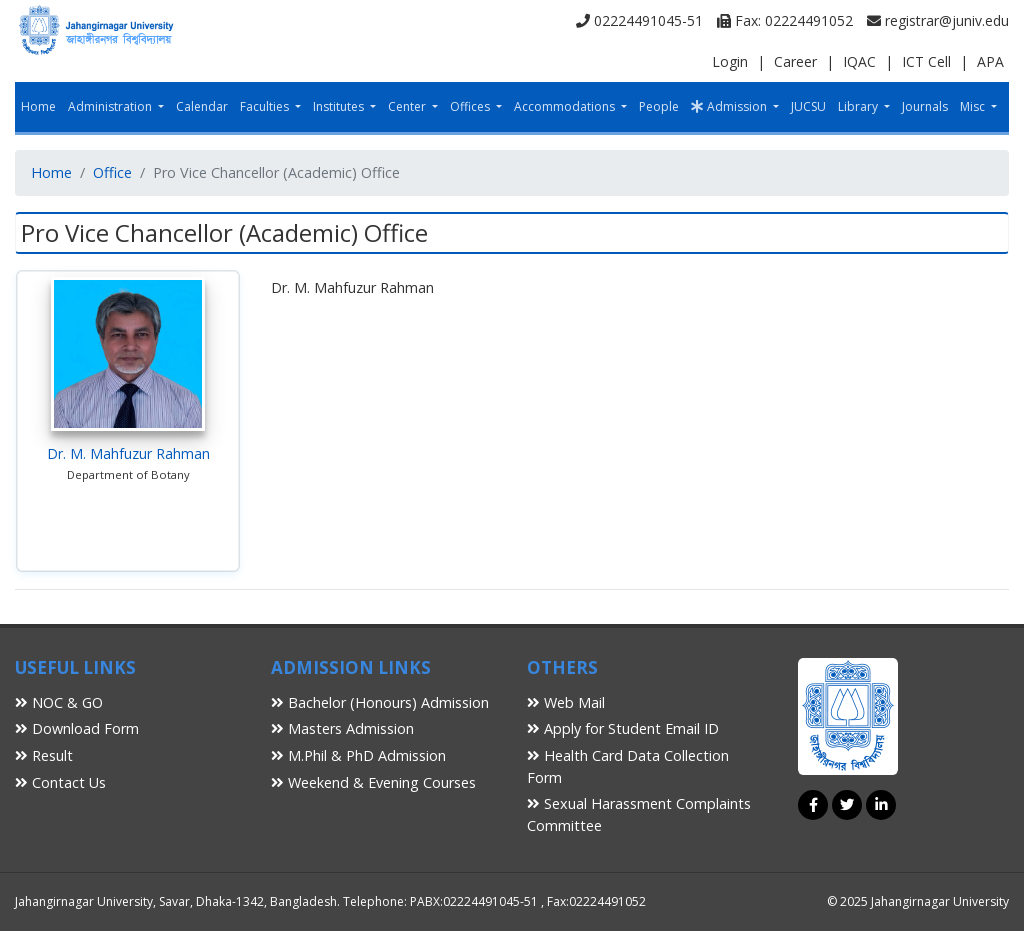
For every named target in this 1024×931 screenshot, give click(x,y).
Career (795, 61)
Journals (925, 106)
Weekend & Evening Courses (373, 782)
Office (112, 172)
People (659, 106)
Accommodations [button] (566, 106)
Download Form (77, 728)
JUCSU (808, 106)
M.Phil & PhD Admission (358, 755)
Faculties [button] (266, 106)
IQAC (859, 61)
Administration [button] (111, 106)
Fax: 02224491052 (785, 20)
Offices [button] (471, 106)
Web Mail (566, 702)
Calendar (202, 106)
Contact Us (60, 782)
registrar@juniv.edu (938, 20)
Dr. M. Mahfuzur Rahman (128, 453)
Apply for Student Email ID (623, 728)
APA (990, 61)
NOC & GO (59, 702)
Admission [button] (730, 106)
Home (38, 106)
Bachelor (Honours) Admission (380, 702)
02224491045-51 (639, 20)
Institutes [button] (340, 106)
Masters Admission (342, 728)
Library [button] (859, 106)
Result (44, 755)
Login (730, 61)
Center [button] (408, 106)
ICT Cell (926, 61)
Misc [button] (974, 106)
